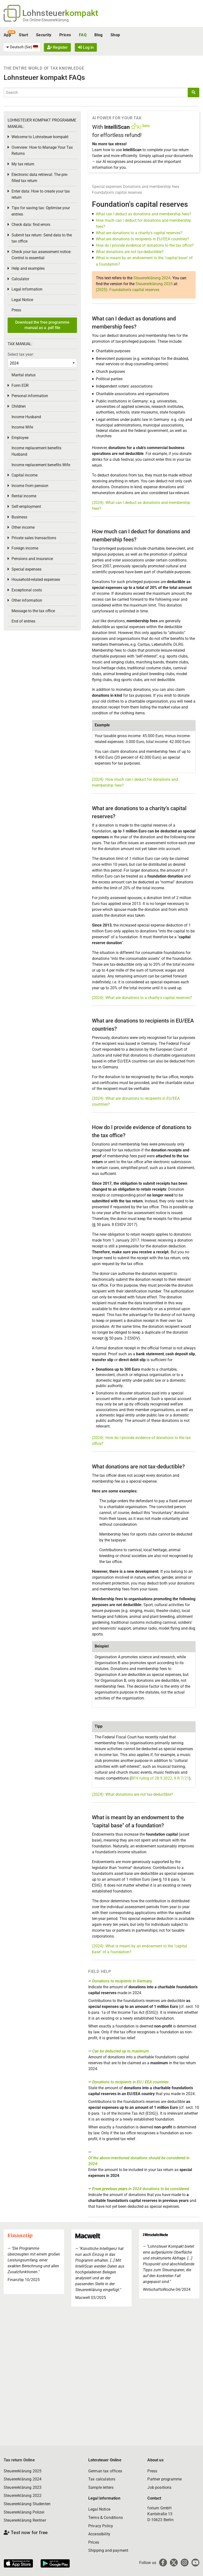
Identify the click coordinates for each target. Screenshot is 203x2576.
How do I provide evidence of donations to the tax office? (145, 245)
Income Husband (26, 417)
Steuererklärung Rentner (25, 2520)
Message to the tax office (33, 611)
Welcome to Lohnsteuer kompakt (40, 136)
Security (43, 35)
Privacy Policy (100, 2526)
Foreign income (25, 548)
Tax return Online (19, 2460)
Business (19, 517)
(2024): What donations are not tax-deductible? (132, 1794)
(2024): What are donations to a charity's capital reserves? (142, 997)
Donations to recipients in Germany (122, 1981)
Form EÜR (20, 385)
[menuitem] (22, 47)
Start (23, 35)
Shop (115, 35)
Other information (27, 600)
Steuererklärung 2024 (151, 278)
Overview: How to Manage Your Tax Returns (42, 150)
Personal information (30, 395)
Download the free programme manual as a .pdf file (42, 325)
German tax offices (105, 2471)
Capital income (25, 475)
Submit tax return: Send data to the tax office (42, 238)
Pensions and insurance (32, 558)
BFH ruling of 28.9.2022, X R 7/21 (160, 1778)
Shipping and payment (108, 2550)
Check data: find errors (31, 224)
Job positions (159, 2487)
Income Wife (22, 427)
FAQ (83, 35)
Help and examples (28, 268)
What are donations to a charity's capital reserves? (139, 233)
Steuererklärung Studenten (27, 2504)
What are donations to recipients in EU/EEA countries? (142, 239)
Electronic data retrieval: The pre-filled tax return (40, 177)
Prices (65, 35)
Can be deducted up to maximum (120, 2051)
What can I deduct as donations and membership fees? (143, 214)
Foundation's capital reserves (117, 192)
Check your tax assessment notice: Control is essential (41, 254)
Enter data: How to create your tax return (41, 194)
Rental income (24, 496)
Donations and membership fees (151, 186)
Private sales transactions (34, 538)
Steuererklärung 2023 (22, 2487)
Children (19, 406)
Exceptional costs (27, 590)
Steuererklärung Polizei (24, 2512)
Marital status (24, 375)
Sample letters (101, 2487)
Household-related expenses (36, 579)
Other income (23, 527)
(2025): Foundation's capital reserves (127, 289)
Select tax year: (21, 354)
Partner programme (164, 2479)
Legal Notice (22, 299)
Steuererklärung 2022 (22, 2495)
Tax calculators (101, 2479)
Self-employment (26, 506)
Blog (98, 35)
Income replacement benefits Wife (41, 465)
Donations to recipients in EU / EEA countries (130, 2082)
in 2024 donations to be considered (140, 2188)
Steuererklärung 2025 (154, 283)
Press (16, 310)
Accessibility (99, 2534)
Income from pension (30, 485)
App (7, 35)
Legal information (27, 289)
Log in (86, 47)
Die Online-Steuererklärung (46, 20)
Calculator (20, 279)
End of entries (23, 621)
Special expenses (107, 186)
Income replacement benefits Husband (36, 451)
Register (57, 47)
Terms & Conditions (105, 2517)
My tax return (23, 164)
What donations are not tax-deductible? (130, 251)
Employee (20, 437)
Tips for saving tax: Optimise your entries (41, 211)
